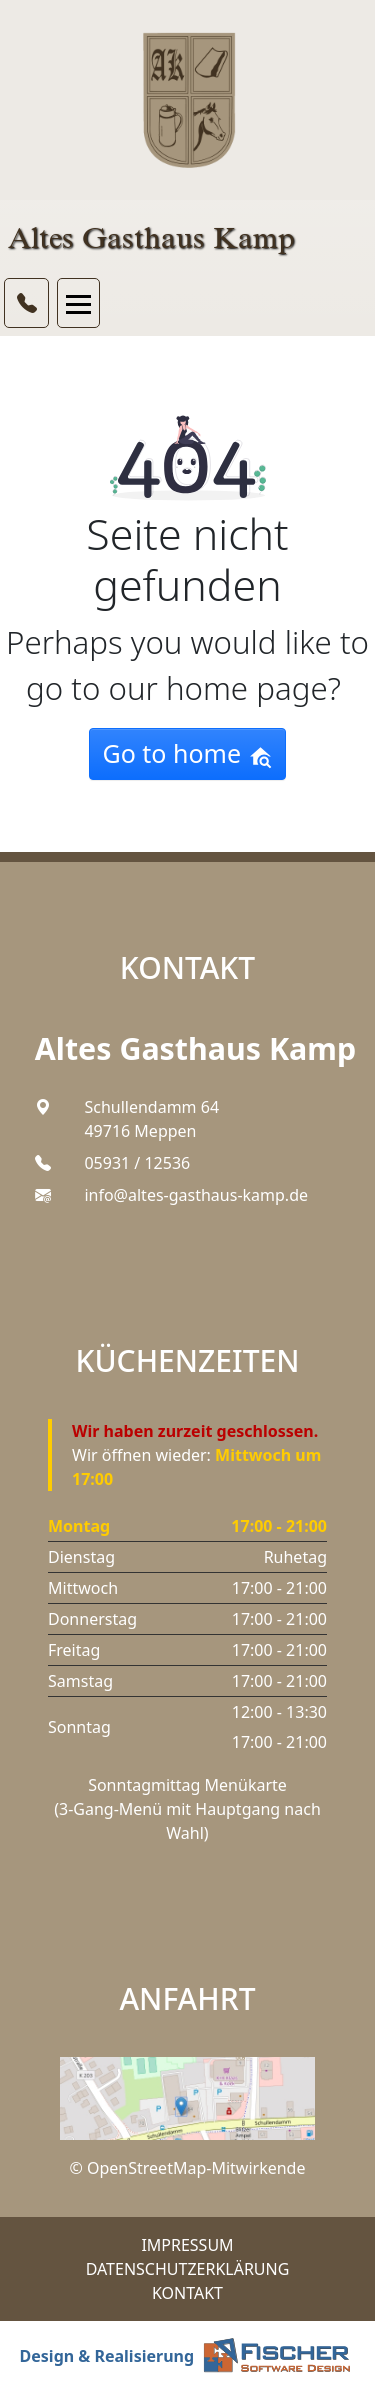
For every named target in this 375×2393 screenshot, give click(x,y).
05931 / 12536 (137, 1163)
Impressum (187, 2245)
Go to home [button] (187, 753)
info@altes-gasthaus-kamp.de (196, 1195)
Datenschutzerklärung (188, 2269)
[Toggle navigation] (78, 303)
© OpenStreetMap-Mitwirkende (188, 2168)
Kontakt (187, 2293)
